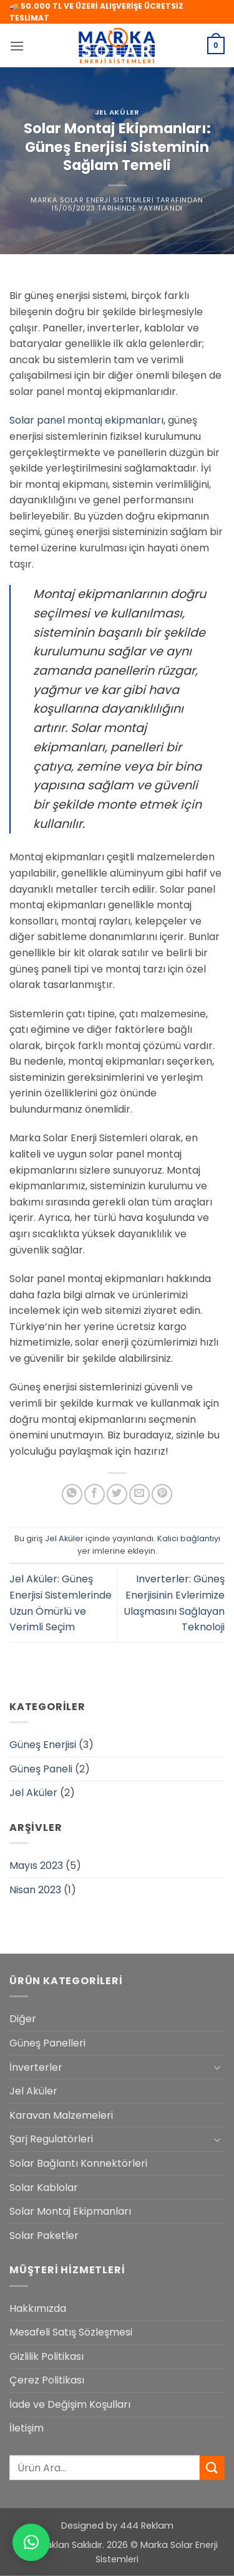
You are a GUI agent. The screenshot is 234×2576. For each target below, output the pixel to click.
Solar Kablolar (43, 2187)
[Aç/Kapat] (217, 2067)
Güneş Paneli (40, 1769)
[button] (16, 46)
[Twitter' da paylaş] (117, 1494)
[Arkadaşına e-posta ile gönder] (139, 1494)
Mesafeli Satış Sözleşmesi (70, 2332)
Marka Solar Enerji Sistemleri (92, 200)
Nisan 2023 (35, 1890)
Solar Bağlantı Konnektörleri (78, 2163)
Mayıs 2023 (36, 1865)
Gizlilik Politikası (46, 2356)
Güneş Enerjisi (42, 1744)
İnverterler (35, 2067)
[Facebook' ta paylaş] (94, 1494)
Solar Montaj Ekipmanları (70, 2211)
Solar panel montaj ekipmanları (86, 420)
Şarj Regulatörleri (51, 2139)
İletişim (26, 2428)
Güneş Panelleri (47, 2043)
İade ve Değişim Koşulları (69, 2404)
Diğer (22, 2019)
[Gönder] (212, 2468)
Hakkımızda (37, 2308)
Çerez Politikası (46, 2380)
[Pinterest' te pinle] (162, 1494)
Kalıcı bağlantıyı (188, 1538)
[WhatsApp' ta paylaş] (72, 1494)
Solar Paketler (44, 2235)
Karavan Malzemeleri (61, 2115)
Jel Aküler (117, 112)
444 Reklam (146, 2525)
